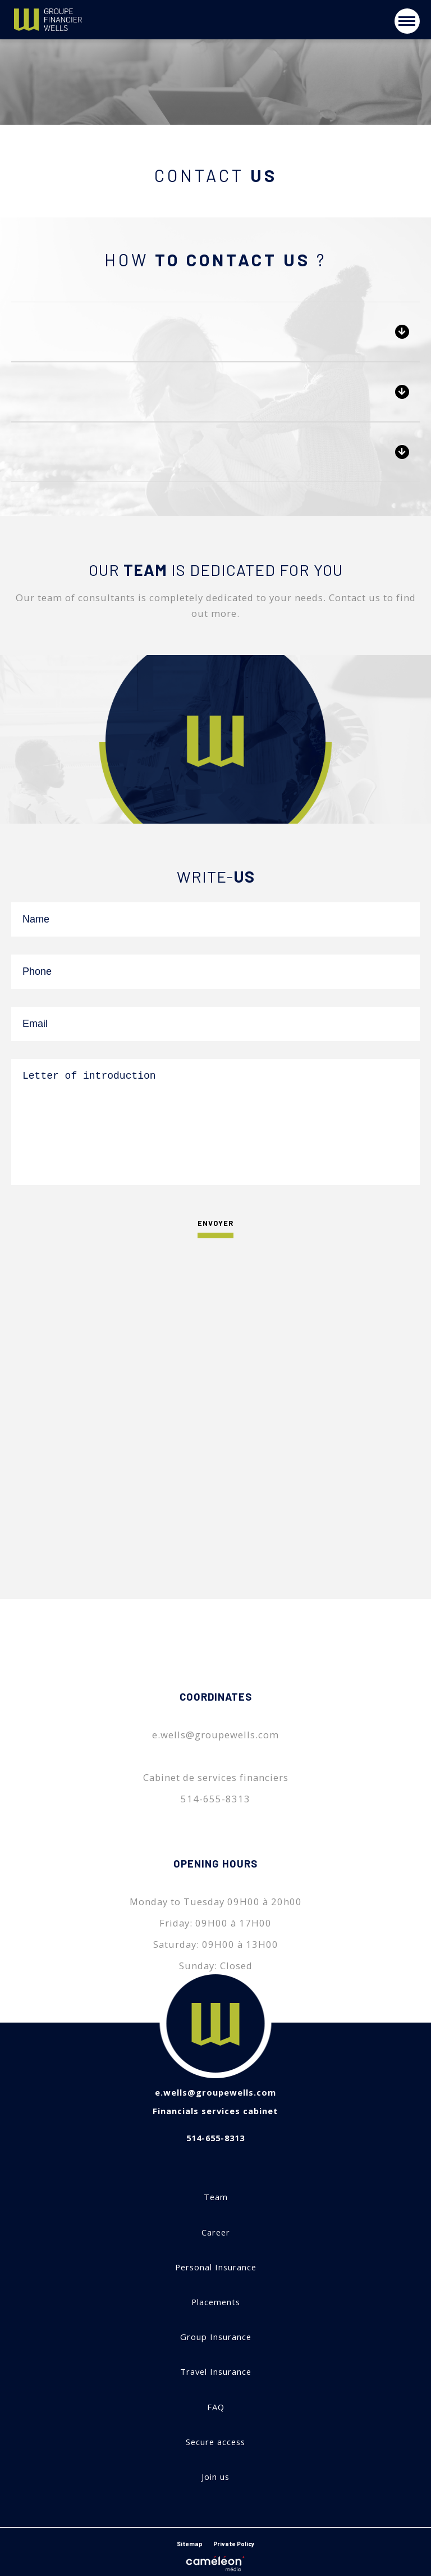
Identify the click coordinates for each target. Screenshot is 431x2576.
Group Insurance (215, 2337)
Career (215, 2232)
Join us (215, 2477)
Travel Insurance (215, 2372)
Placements (215, 2302)
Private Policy (234, 2543)
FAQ (215, 2407)
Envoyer (215, 1226)
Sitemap (190, 2543)
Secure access (215, 2442)
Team (216, 2197)
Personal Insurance (215, 2267)
